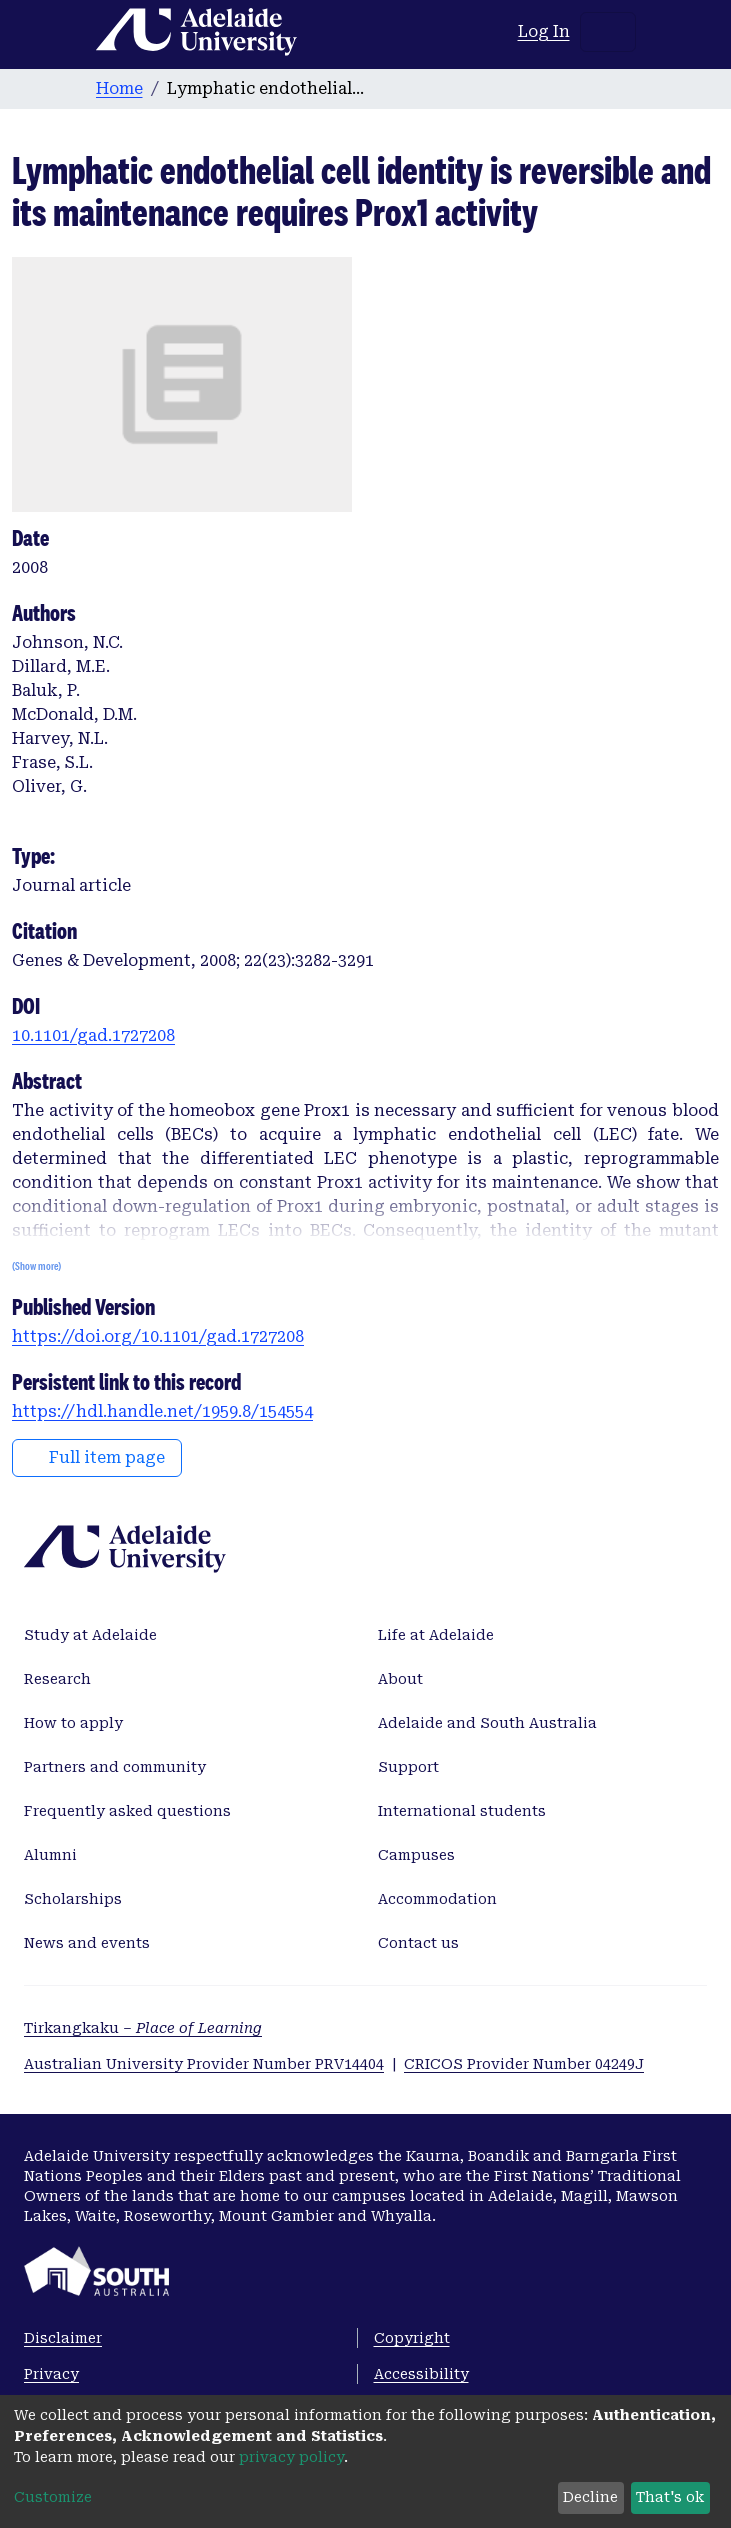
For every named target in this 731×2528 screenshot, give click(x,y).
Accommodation (437, 1899)
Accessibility (421, 2374)
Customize (53, 2497)
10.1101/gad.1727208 (93, 1035)
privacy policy (291, 2457)
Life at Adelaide (436, 1635)
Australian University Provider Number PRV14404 (204, 2064)
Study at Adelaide (90, 1635)
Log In (545, 31)
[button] (503, 32)
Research (57, 1679)
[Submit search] (478, 32)
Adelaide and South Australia (487, 1723)
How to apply (73, 1723)
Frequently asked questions (127, 1811)
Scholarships (73, 1899)
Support (408, 1767)
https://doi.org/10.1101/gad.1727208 (158, 1336)
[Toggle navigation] (608, 32)
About (400, 1679)
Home (119, 88)
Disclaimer (63, 2338)
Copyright (412, 2338)
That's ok (670, 2497)
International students (462, 1811)
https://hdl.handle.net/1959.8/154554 (162, 1411)
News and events (87, 1943)
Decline (590, 2497)
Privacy (51, 2374)
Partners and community (115, 1767)
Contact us (418, 1943)
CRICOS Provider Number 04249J (524, 2064)
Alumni (50, 1855)
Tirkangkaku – (143, 2028)
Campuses (416, 1855)
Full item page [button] (97, 1457)
